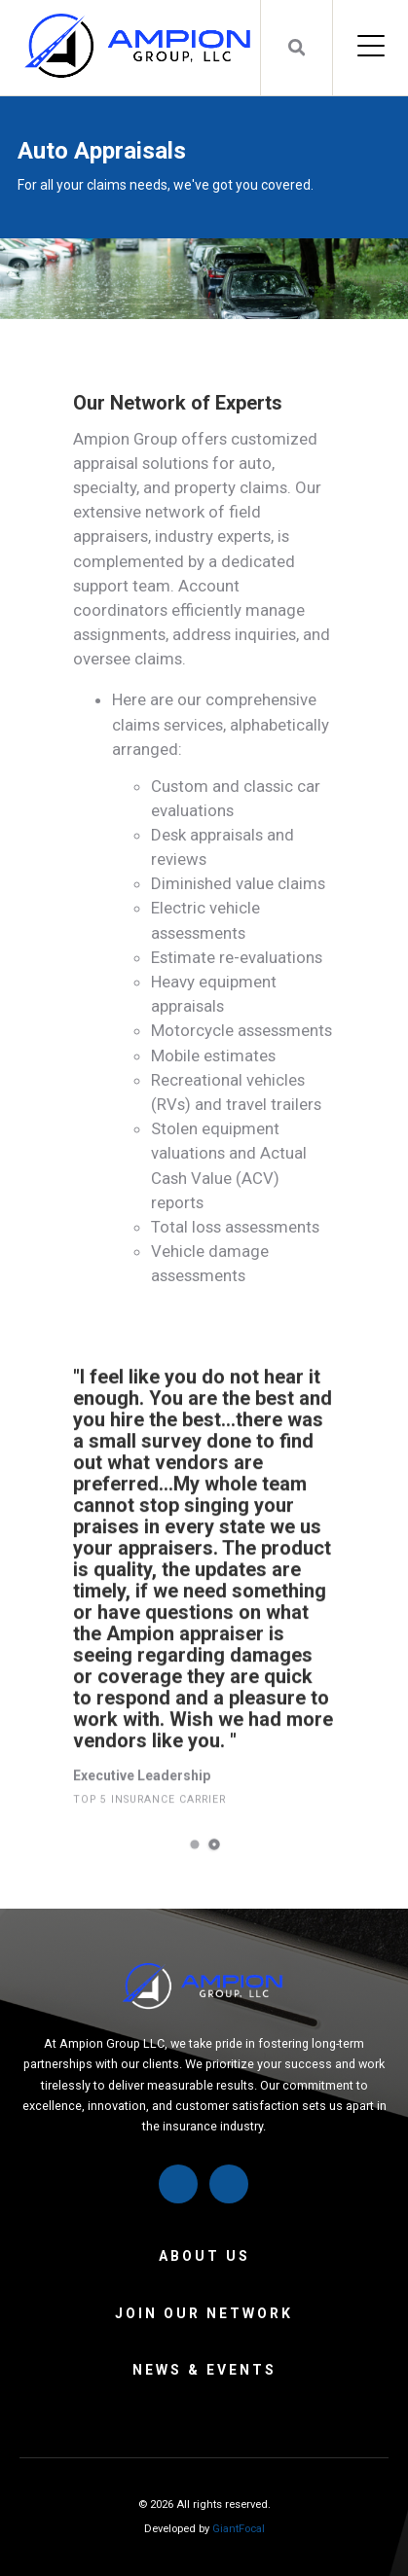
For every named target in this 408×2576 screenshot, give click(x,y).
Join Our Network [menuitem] (204, 2313)
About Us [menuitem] (204, 2256)
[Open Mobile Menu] (370, 47)
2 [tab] (213, 1876)
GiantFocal (238, 2528)
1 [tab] (194, 1877)
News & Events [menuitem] (204, 2370)
